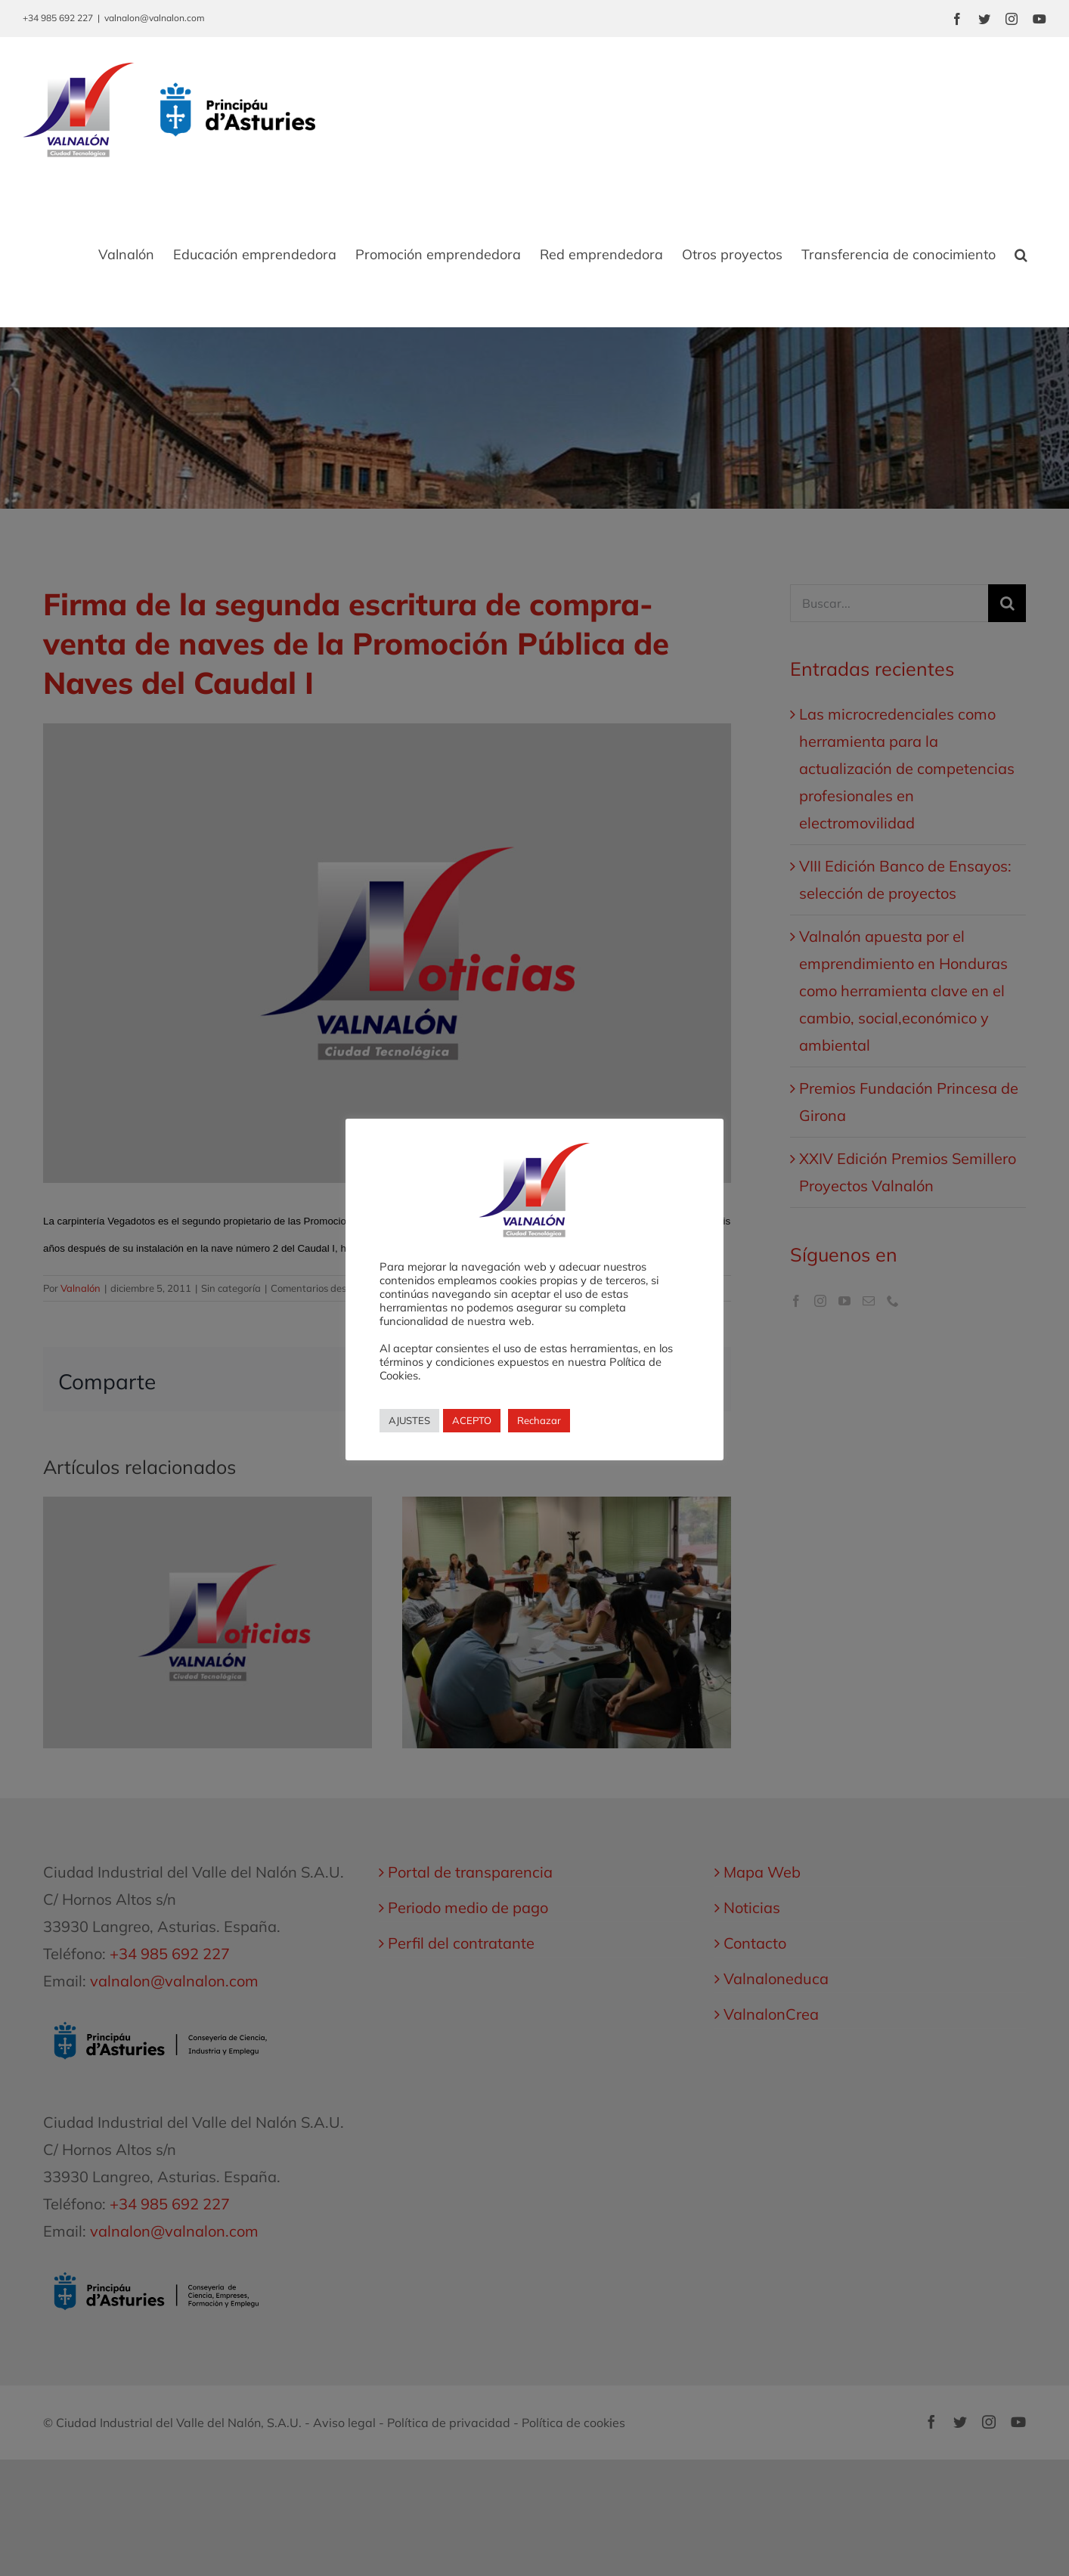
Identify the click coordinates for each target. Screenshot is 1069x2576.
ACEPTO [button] (471, 1420)
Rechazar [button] (539, 1420)
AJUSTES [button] (409, 1420)
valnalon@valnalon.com (154, 17)
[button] (1021, 255)
